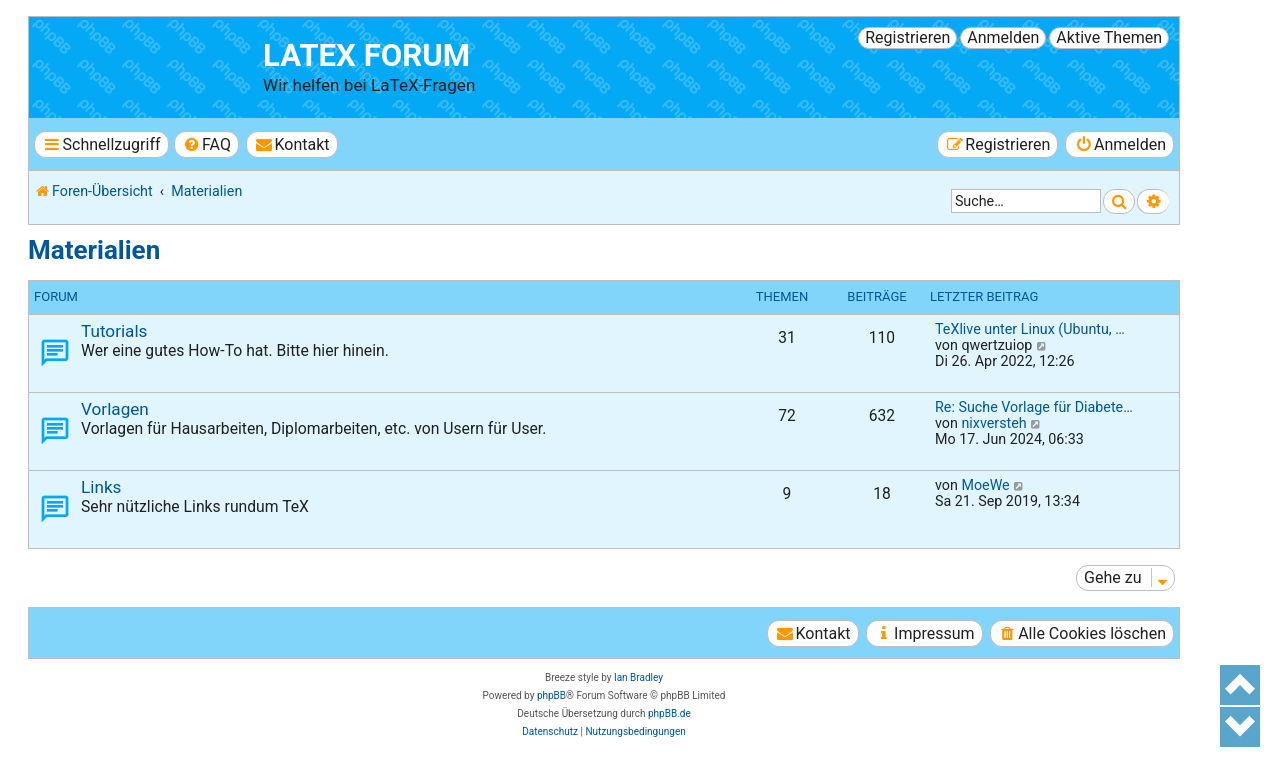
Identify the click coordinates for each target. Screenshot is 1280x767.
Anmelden (1003, 37)
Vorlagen (115, 409)
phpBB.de (669, 713)
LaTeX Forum (366, 55)
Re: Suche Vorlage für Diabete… (1034, 407)
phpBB (551, 695)
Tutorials (114, 331)
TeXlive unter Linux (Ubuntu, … (1030, 329)
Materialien (94, 250)
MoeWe (985, 485)
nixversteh (993, 423)
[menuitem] (206, 144)
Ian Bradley (638, 677)
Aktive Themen (1109, 37)
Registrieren (907, 37)
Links (101, 487)
